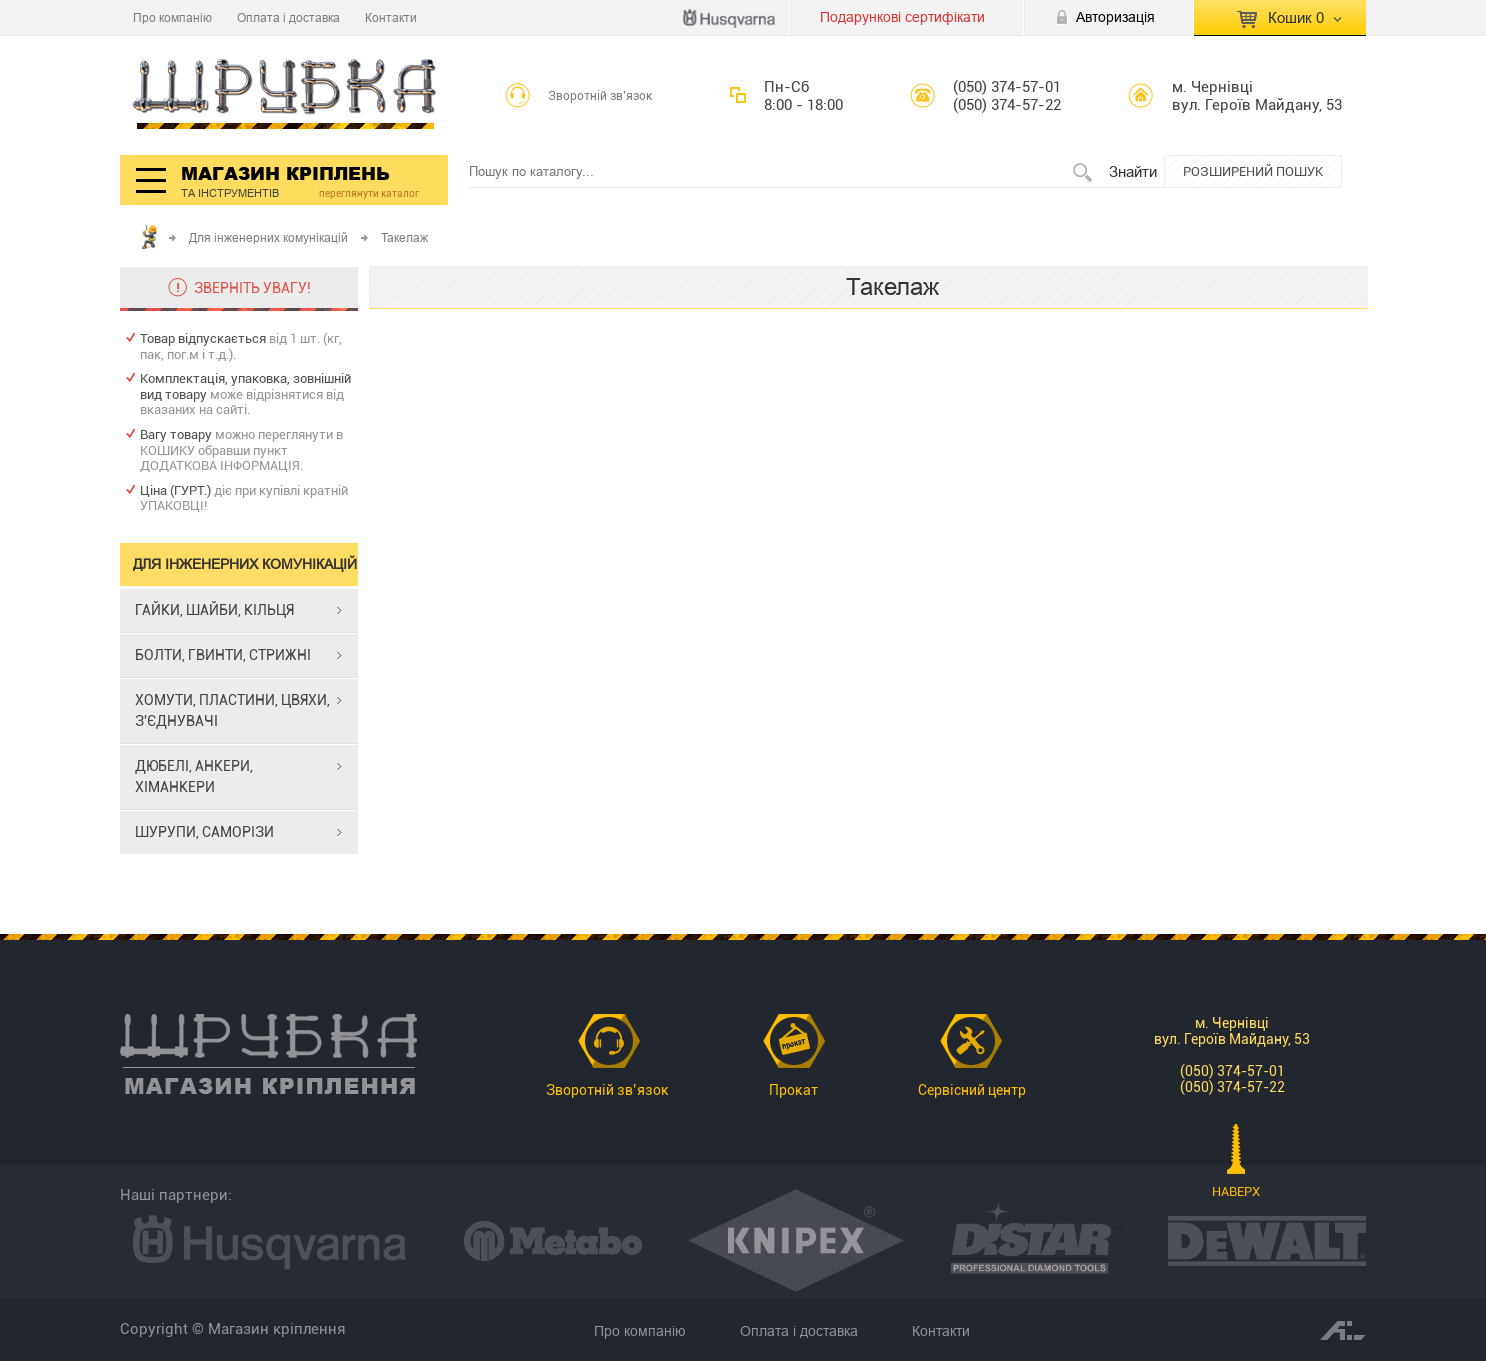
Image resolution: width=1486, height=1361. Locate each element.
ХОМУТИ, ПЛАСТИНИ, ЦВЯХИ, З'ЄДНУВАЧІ (232, 710)
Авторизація (1115, 17)
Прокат (793, 1090)
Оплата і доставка (288, 17)
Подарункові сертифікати (902, 17)
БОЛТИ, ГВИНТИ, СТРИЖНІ (223, 655)
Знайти (1133, 171)
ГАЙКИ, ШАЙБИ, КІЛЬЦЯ (214, 610)
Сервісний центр (972, 1090)
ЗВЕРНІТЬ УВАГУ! (252, 288)
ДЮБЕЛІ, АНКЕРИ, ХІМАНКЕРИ (194, 776)
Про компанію (172, 17)
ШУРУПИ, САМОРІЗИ (204, 832)
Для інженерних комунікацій (268, 237)
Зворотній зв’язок (600, 96)
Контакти (391, 17)
